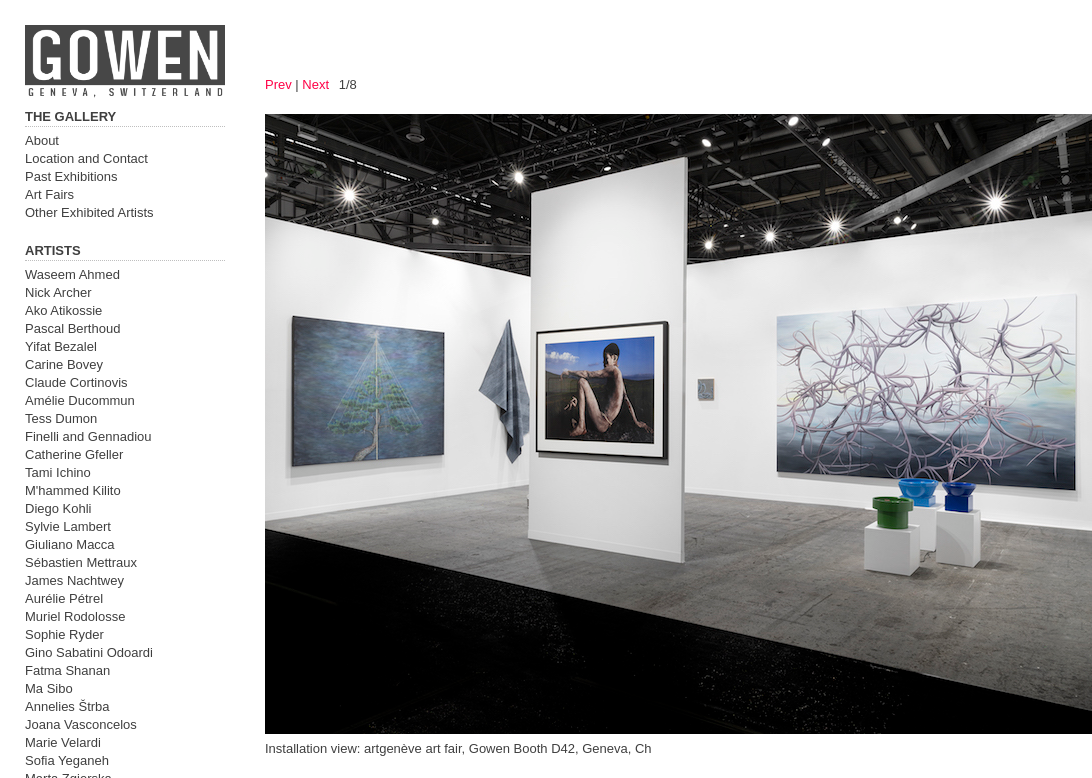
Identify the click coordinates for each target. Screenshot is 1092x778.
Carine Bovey (64, 364)
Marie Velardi (63, 742)
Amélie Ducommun (80, 400)
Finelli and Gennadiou (88, 436)
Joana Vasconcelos (81, 724)
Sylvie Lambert (68, 526)
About (42, 140)
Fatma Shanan (67, 670)
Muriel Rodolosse (75, 616)
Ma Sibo (49, 688)
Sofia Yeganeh (67, 760)
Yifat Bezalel (61, 346)
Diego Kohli (58, 508)
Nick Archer (58, 292)
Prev (278, 84)
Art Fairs (49, 194)
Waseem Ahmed (72, 274)
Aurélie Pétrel (64, 598)
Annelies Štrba (67, 706)
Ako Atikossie (63, 310)
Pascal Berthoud (72, 328)
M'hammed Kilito (73, 490)
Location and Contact (86, 158)
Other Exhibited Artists (89, 212)
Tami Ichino (58, 472)
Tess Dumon (61, 418)
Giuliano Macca (70, 544)
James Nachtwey (74, 580)
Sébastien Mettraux (81, 562)
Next (315, 84)
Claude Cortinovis (76, 382)
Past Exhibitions (71, 176)
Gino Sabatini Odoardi (89, 652)
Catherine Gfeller (74, 454)
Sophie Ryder (64, 634)
